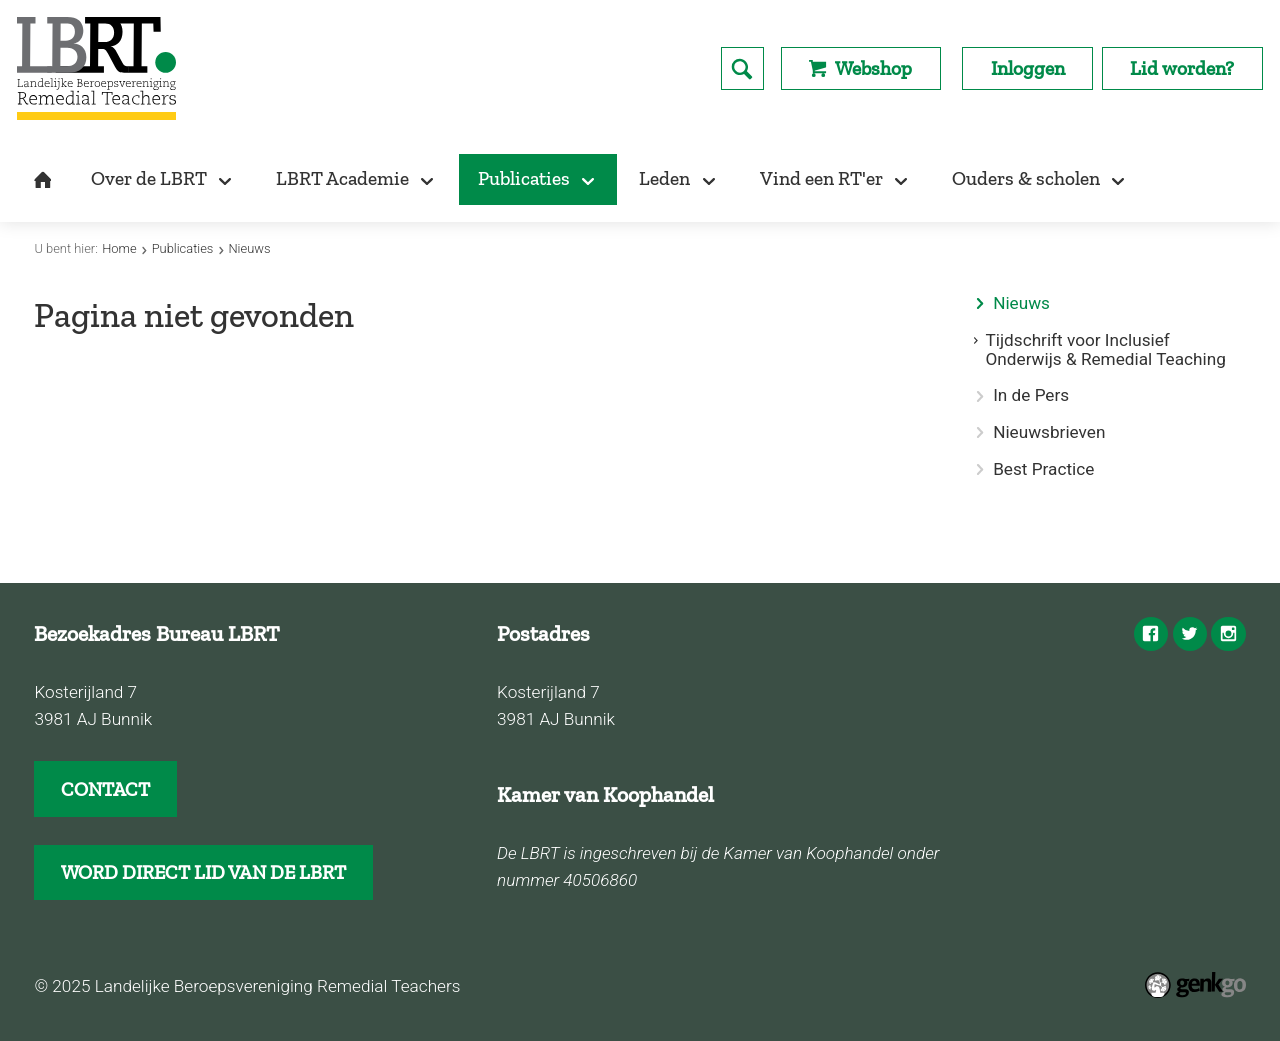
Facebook (1151, 634)
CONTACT (105, 789)
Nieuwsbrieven (1049, 432)
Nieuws (249, 248)
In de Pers (1031, 395)
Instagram (1228, 634)
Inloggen (1028, 68)
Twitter (1190, 634)
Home (119, 248)
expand (979, 340)
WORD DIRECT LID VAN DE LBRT (203, 872)
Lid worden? (1182, 68)
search (742, 68)
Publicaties (183, 248)
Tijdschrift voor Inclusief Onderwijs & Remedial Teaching (1106, 350)
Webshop (873, 68)
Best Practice (1043, 469)
